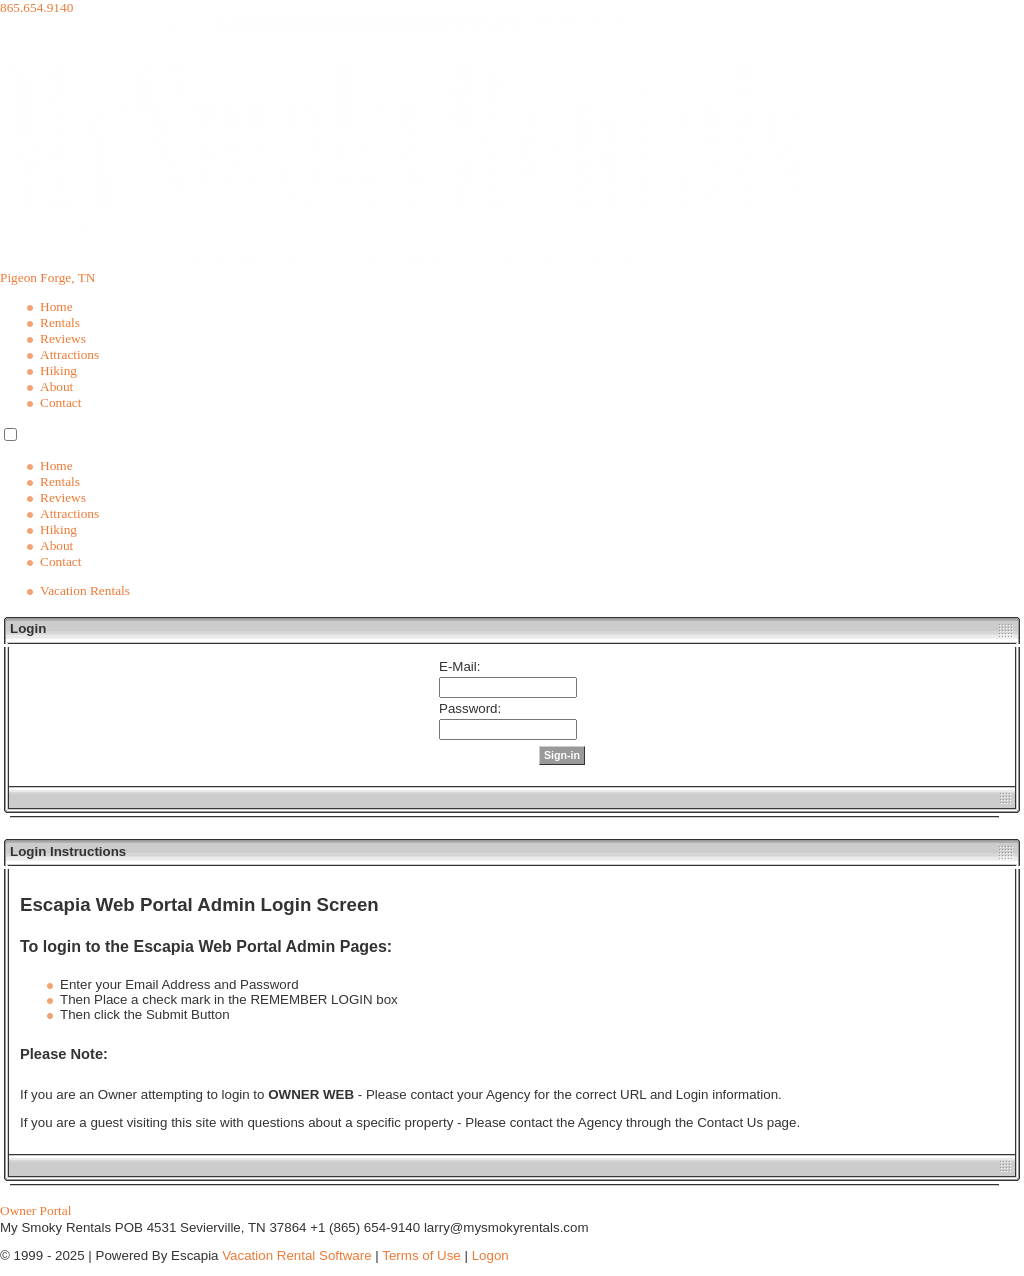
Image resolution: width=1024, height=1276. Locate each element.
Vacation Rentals (85, 590)
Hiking (58, 370)
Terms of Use (421, 1255)
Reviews (63, 338)
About (56, 386)
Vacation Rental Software (296, 1255)
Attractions (69, 354)
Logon (490, 1255)
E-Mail (458, 666)
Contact (60, 402)
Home (56, 306)
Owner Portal (35, 1210)
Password (468, 708)
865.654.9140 (36, 7)
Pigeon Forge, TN (47, 277)
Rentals (60, 322)
